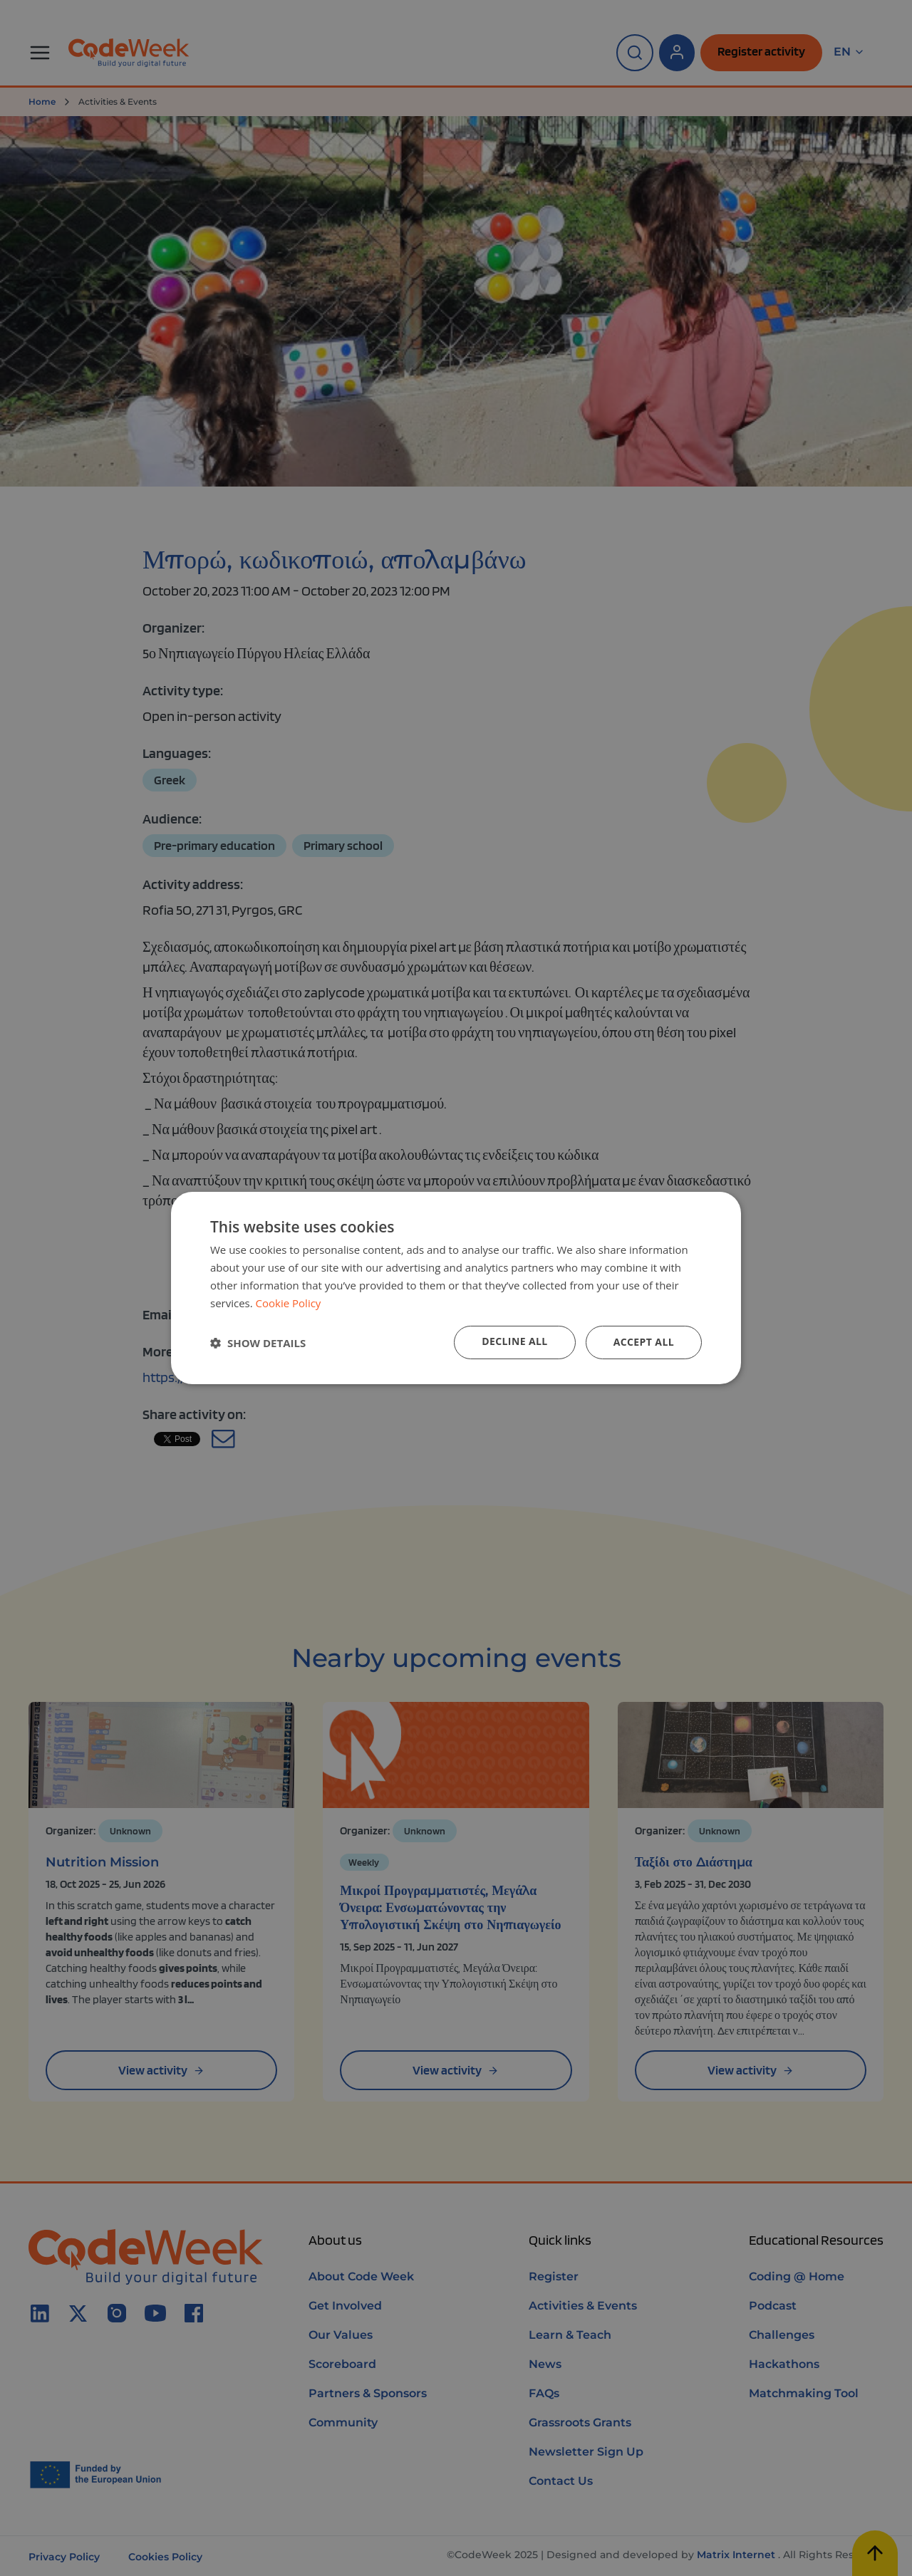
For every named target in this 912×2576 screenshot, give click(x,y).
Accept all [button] (643, 1342)
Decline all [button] (514, 1341)
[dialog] (456, 1288)
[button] (258, 1342)
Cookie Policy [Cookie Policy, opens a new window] (288, 1303)
